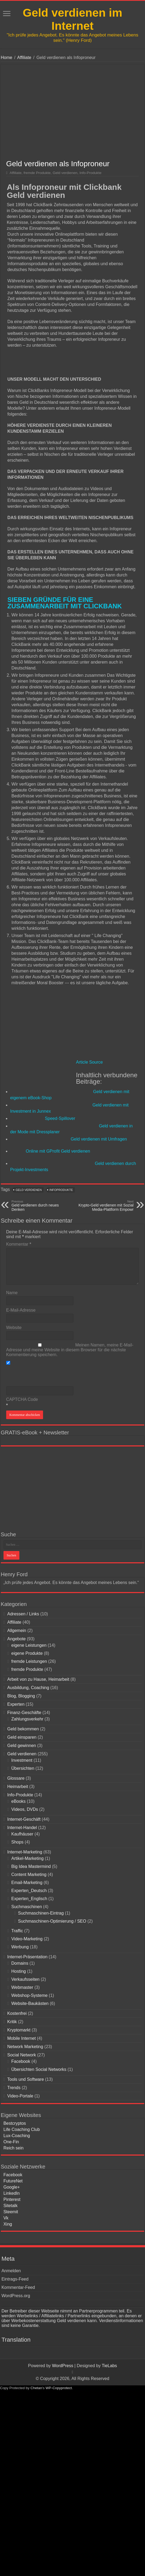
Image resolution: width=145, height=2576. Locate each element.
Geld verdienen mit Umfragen (99, 1139)
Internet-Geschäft (24, 1819)
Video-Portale (20, 2096)
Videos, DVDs (24, 1809)
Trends (13, 2087)
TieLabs (109, 2365)
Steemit (10, 2211)
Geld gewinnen (21, 1745)
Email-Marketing (27, 1882)
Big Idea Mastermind (31, 1866)
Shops (17, 1842)
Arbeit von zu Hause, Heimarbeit (38, 1679)
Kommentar (18, 1244)
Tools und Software (25, 2079)
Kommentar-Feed (18, 2287)
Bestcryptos (14, 2123)
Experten (15, 1704)
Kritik (12, 2021)
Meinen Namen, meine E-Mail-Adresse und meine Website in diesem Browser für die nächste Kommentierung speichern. (69, 1350)
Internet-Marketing (24, 1852)
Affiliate (24, 57)
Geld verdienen (65, 173)
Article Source (89, 1062)
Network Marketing (25, 2046)
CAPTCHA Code (22, 1399)
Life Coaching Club (21, 2129)
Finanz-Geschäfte (24, 1712)
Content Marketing (29, 1874)
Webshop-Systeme (29, 1995)
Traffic (17, 1931)
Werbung (20, 1947)
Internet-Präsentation (27, 1957)
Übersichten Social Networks (38, 2069)
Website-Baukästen (29, 2003)
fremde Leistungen (29, 1661)
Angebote (16, 1639)
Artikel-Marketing (27, 1858)
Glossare (15, 1778)
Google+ (11, 2187)
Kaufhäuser (22, 1834)
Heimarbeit (17, 1786)
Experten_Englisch (29, 1898)
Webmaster (22, 1987)
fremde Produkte (37, 173)
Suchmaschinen (26, 1906)
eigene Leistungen (29, 1645)
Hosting (18, 1971)
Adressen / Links (23, 1614)
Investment (21, 1760)
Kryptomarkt (18, 2030)
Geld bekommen (23, 1729)
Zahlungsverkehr (27, 1719)
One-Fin (11, 2142)
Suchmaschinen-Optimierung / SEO (52, 1921)
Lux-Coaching (16, 2135)
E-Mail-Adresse (21, 1310)
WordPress (62, 2365)
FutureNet (13, 2181)
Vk (6, 2218)
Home (6, 57)
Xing (7, 2224)
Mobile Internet (21, 2038)
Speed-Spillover (60, 1118)
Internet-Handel (22, 1827)
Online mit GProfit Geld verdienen (58, 1151)
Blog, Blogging (21, 1696)
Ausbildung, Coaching (28, 1687)
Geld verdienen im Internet (72, 19)
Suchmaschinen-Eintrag (41, 1913)
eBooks (18, 1801)
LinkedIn (11, 2193)
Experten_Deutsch (29, 1890)
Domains (19, 1963)
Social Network (21, 2055)
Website (14, 1327)
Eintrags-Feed (15, 2279)
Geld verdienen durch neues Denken (39, 1206)
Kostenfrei (17, 2013)
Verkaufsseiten (25, 1979)
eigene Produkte (27, 1653)
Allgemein (16, 1630)
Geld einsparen (22, 1737)
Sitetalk (10, 2205)
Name (12, 1292)
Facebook (20, 2061)
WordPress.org (15, 2295)
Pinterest (11, 2199)
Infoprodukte (61, 1189)
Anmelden (11, 2270)
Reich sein (13, 2148)
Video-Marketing (27, 1939)
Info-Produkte (90, 173)
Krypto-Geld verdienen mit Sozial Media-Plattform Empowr (105, 1206)
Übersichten (22, 1768)
